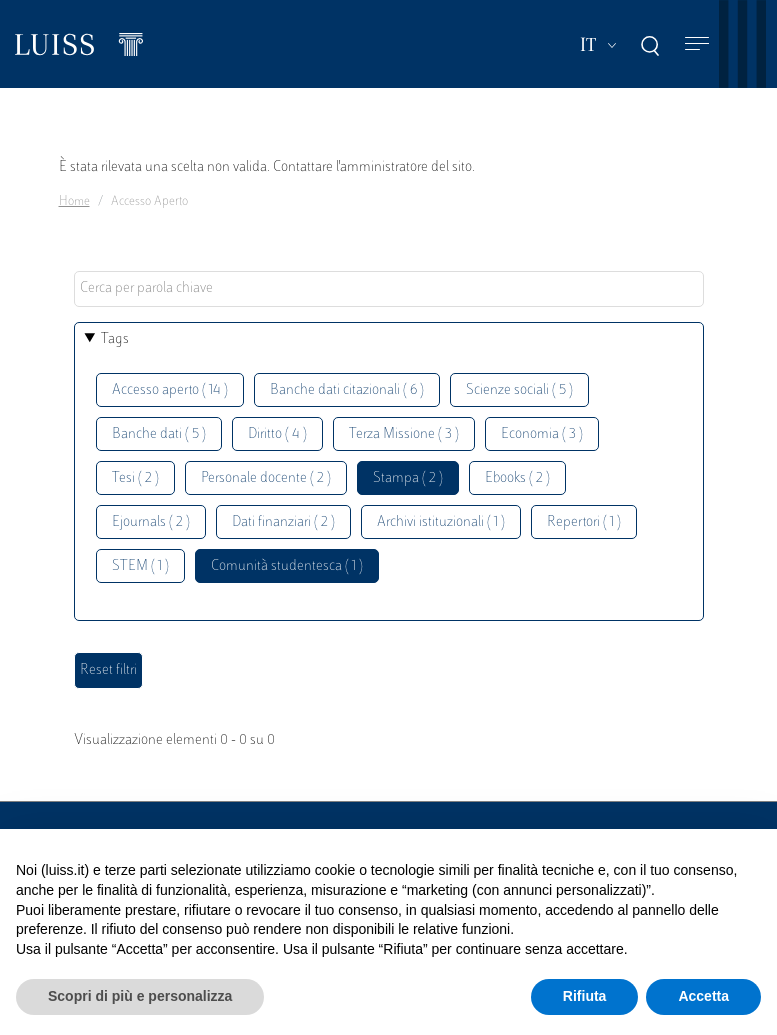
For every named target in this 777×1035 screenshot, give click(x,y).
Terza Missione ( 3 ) (404, 434)
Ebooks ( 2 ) (517, 478)
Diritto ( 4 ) (277, 434)
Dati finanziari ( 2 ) (283, 522)
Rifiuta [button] (585, 996)
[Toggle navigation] (697, 44)
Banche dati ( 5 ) (159, 434)
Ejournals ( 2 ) (151, 522)
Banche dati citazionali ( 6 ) (347, 390)
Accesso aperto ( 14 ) (170, 390)
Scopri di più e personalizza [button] (140, 996)
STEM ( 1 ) (140, 566)
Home (74, 202)
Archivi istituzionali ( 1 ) (441, 522)
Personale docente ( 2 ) (266, 478)
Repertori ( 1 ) (584, 522)
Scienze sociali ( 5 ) (519, 390)
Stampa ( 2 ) (408, 478)
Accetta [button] (703, 996)
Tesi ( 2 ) (135, 478)
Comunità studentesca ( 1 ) (287, 566)
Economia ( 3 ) (542, 434)
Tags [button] (115, 339)
